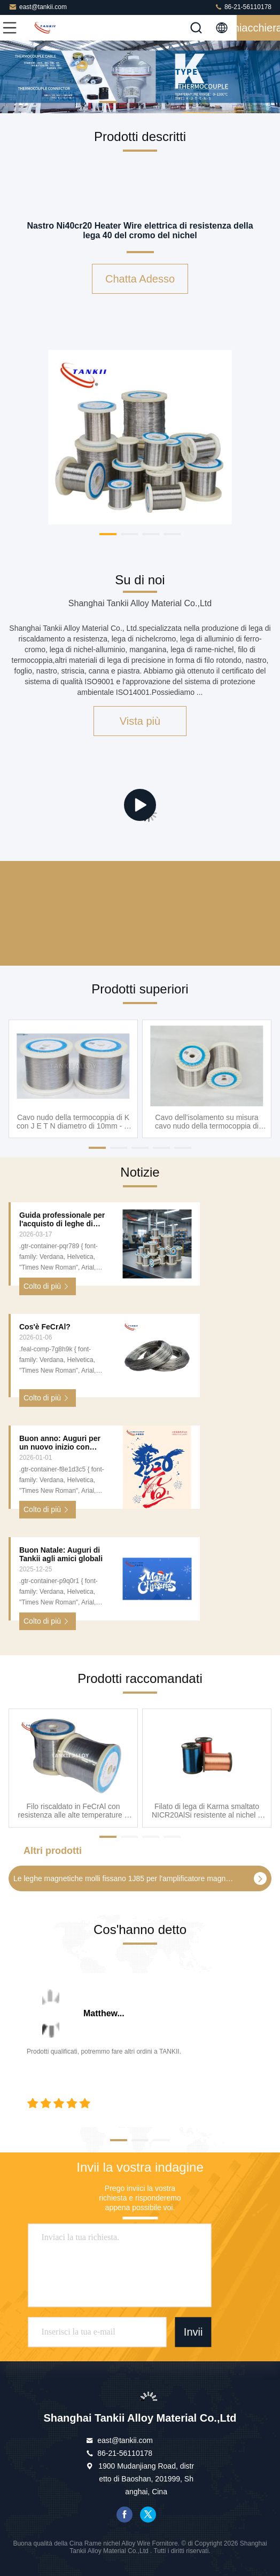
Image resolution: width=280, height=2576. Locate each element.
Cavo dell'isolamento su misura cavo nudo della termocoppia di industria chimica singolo (207, 1121)
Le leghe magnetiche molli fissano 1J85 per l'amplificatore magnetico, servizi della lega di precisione (124, 1878)
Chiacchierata (258, 28)
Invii (193, 2332)
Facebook (124, 2515)
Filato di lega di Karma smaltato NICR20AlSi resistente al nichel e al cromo (207, 1810)
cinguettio (148, 2515)
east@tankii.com (38, 7)
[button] (107, 102)
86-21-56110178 (242, 7)
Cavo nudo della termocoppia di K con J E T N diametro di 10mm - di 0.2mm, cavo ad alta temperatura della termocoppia (73, 1121)
